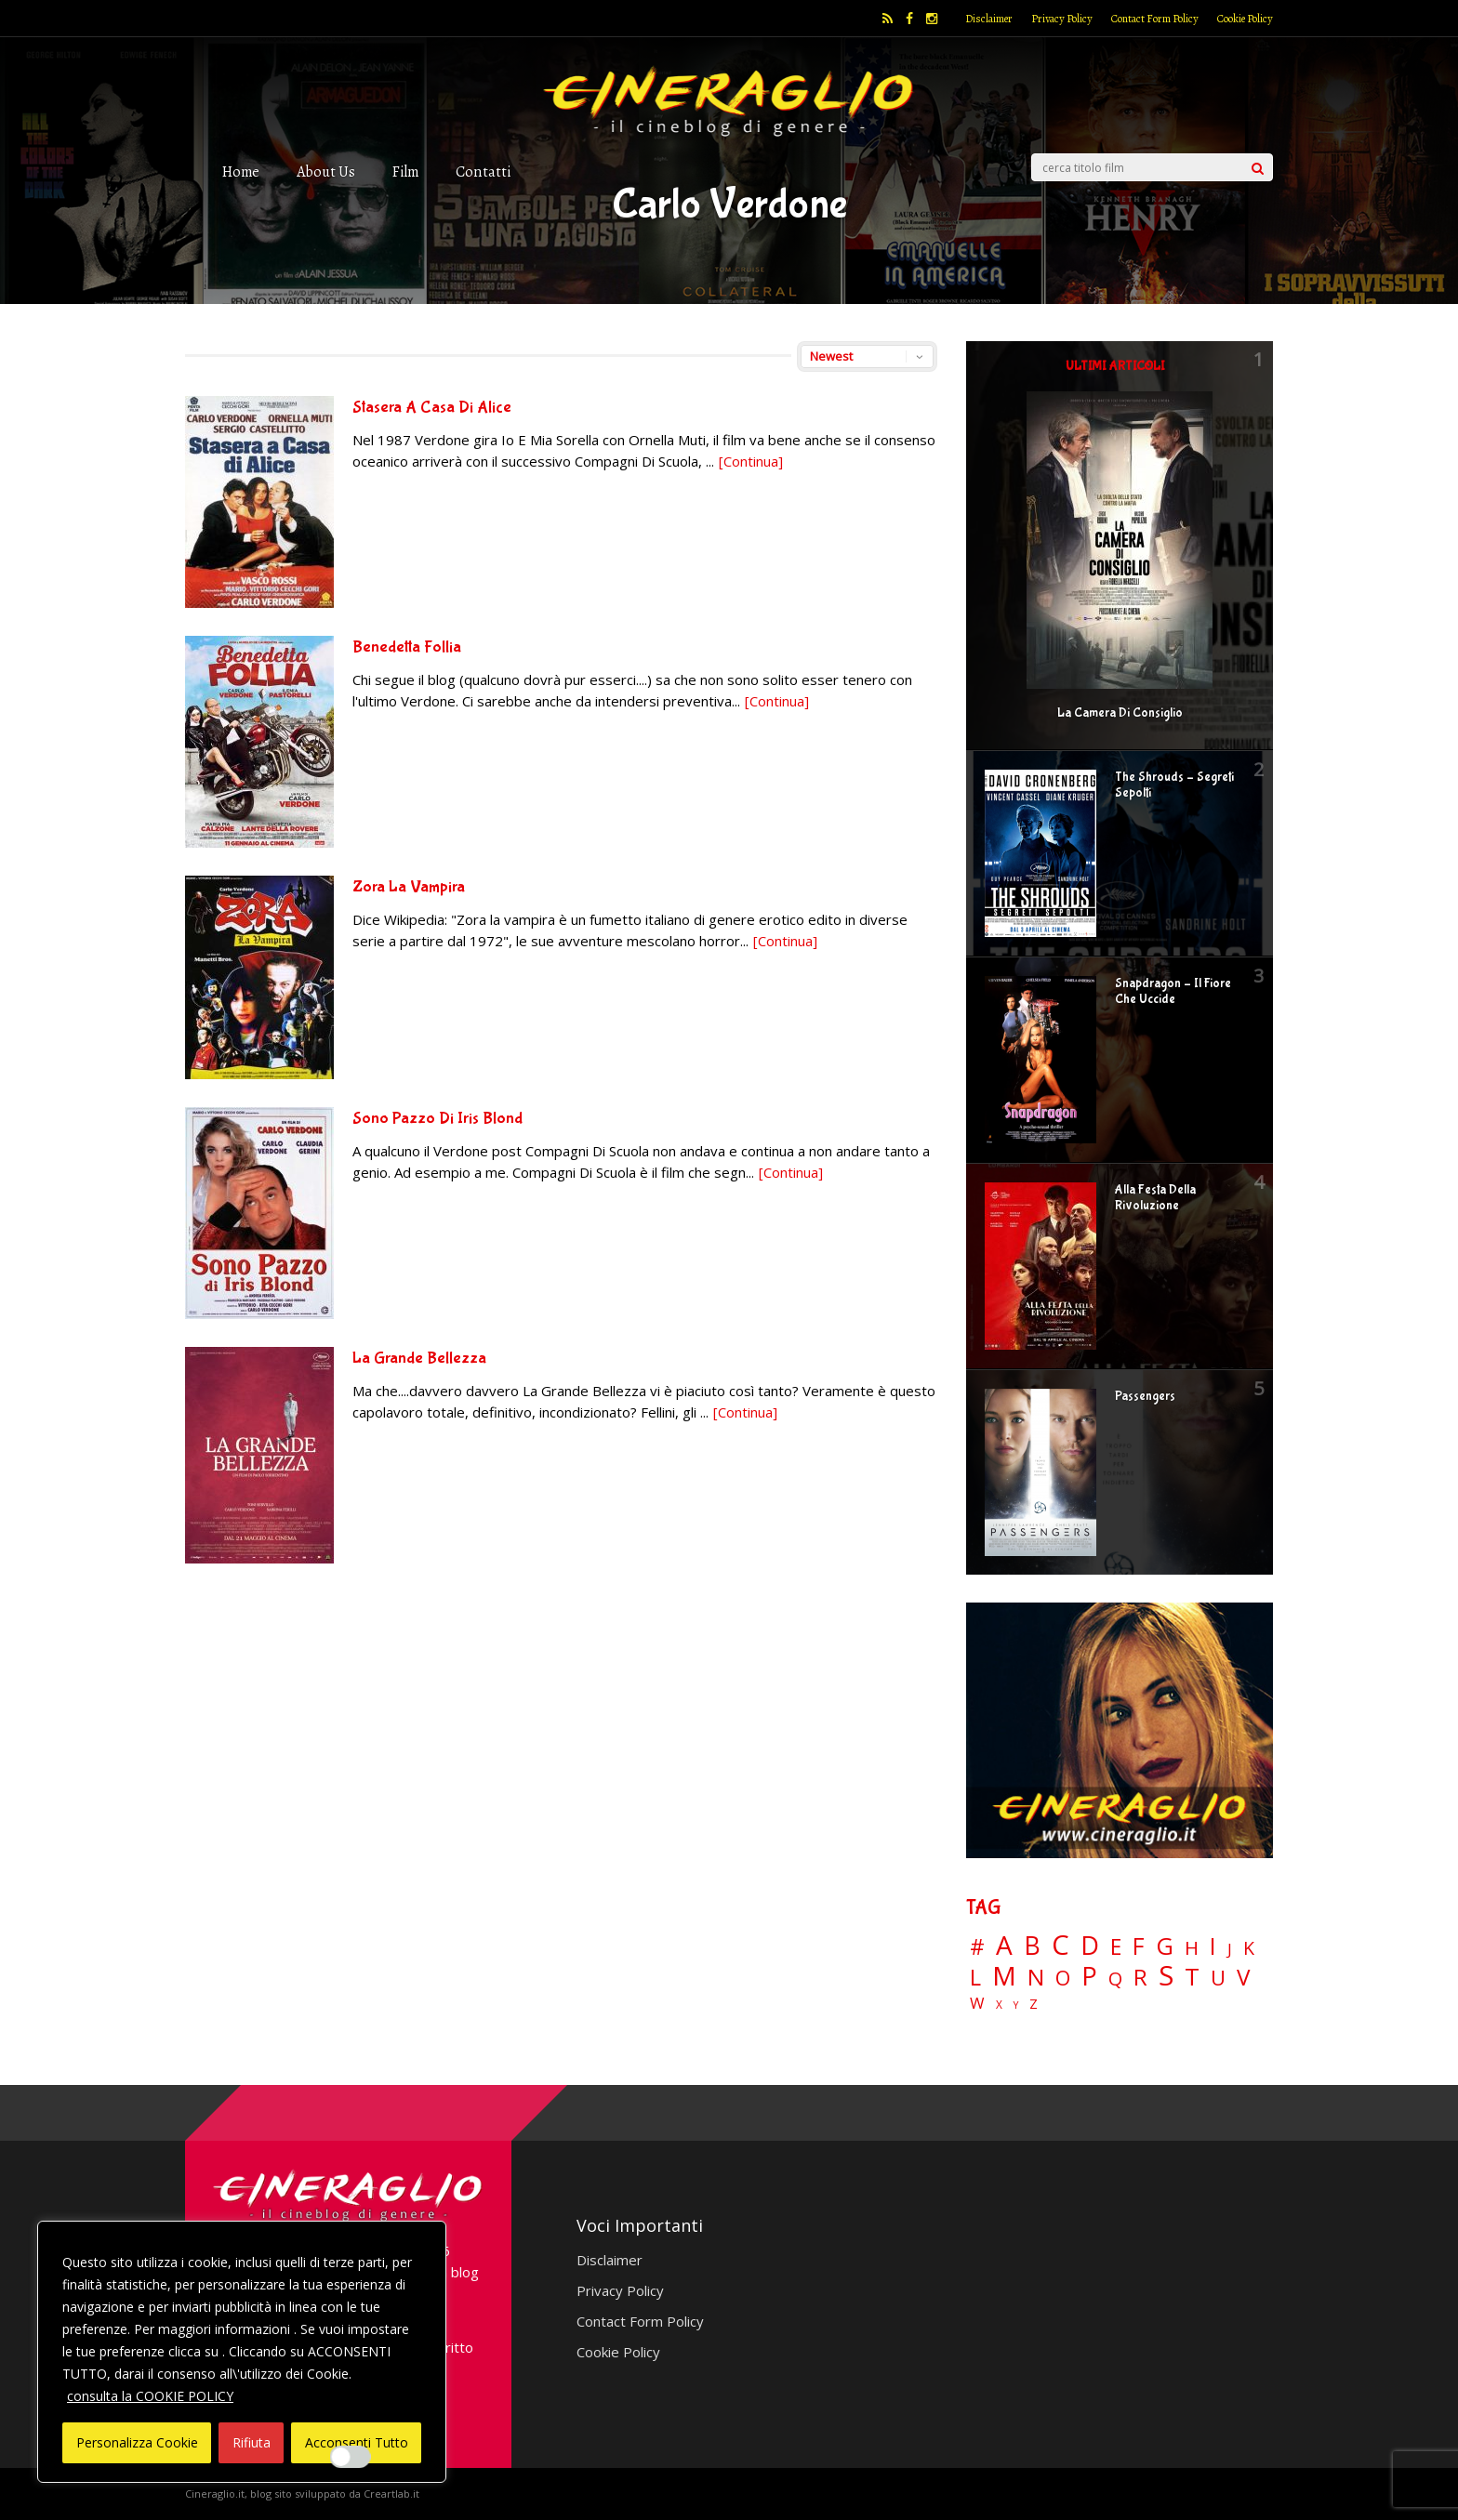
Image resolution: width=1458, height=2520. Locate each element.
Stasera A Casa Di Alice (431, 407)
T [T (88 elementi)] (1192, 1977)
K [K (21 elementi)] (1248, 1948)
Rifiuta (251, 2442)
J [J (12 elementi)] (1229, 1949)
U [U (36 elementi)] (1218, 1978)
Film (405, 171)
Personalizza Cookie (137, 2442)
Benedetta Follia (406, 647)
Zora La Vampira (408, 887)
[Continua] (751, 461)
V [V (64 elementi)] (1243, 1977)
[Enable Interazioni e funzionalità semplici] (350, 2457)
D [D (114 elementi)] (1089, 1946)
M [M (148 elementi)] (1004, 1975)
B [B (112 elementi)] (1032, 1946)
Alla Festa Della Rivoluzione (1155, 1197)
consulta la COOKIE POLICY (150, 2396)
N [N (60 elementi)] (1035, 1977)
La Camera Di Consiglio (1120, 713)
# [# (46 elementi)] (977, 1948)
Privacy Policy (1062, 18)
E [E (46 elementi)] (1115, 1948)
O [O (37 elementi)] (1062, 1978)
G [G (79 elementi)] (1164, 1946)
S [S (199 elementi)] (1166, 1975)
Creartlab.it (391, 2493)
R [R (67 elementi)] (1140, 1977)
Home (240, 171)
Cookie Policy (1245, 18)
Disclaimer (989, 18)
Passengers (1145, 1396)
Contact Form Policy (1155, 18)
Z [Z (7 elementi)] (1033, 2004)
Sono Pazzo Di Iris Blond (437, 1118)
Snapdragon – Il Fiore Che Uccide (1173, 991)
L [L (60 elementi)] (975, 1977)
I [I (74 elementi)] (1213, 1946)
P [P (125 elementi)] (1089, 1975)
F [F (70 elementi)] (1139, 1947)
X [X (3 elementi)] (999, 2005)
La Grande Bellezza (419, 1358)
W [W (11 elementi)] (977, 2004)
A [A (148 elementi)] (1004, 1945)
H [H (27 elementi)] (1192, 1948)
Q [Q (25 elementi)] (1115, 1978)
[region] (241, 2352)
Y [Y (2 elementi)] (1016, 2005)
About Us (326, 171)
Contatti (483, 171)
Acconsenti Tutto (356, 2442)
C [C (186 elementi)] (1060, 1945)
